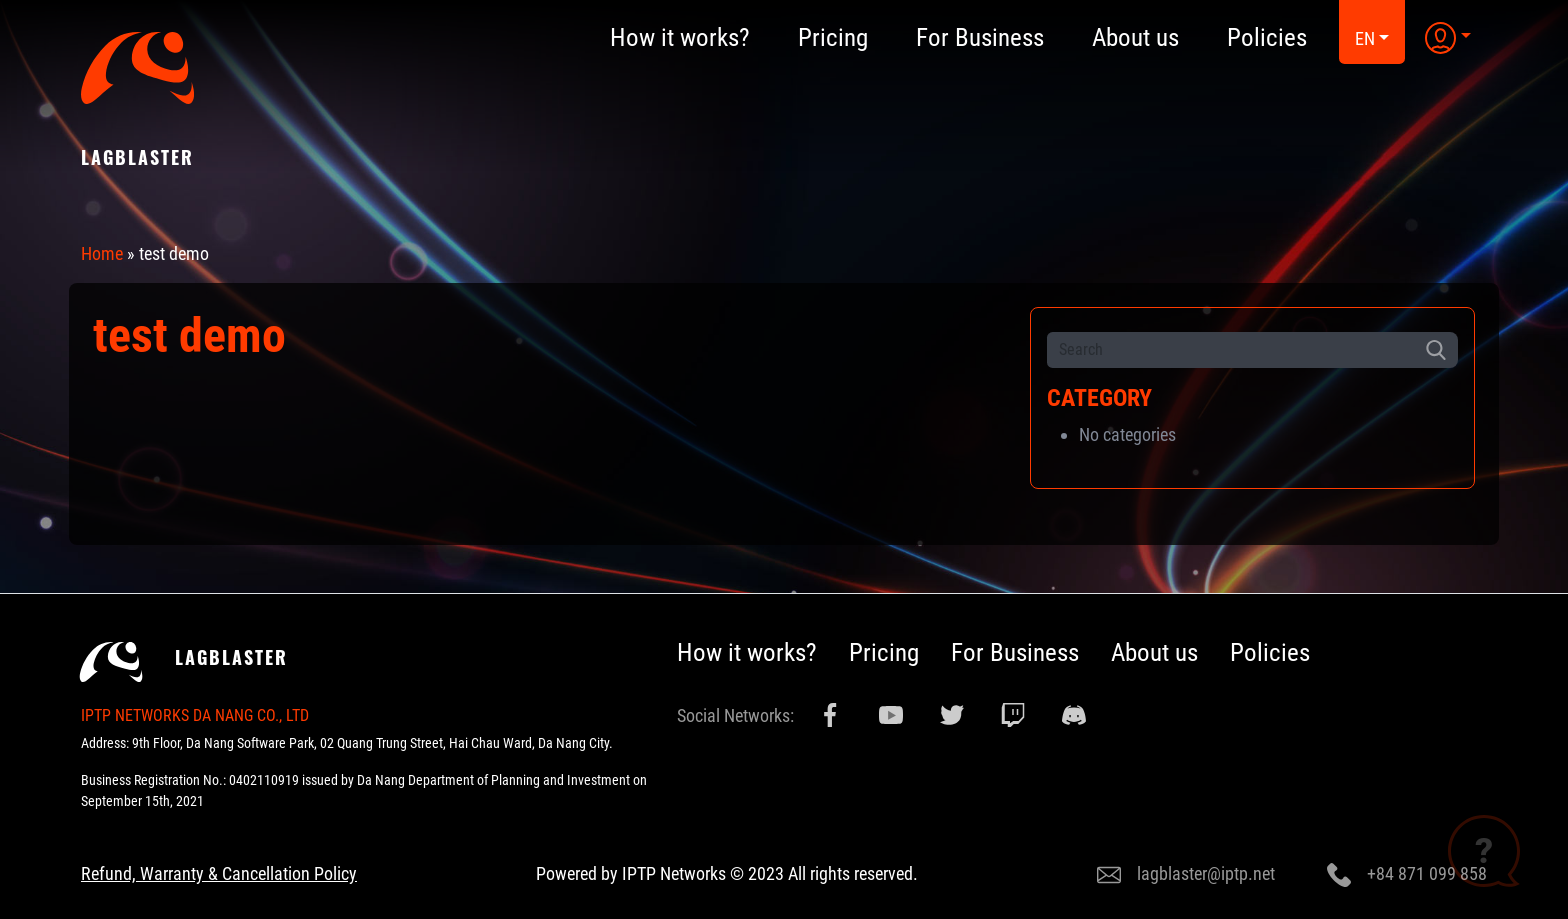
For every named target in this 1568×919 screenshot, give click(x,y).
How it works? (747, 652)
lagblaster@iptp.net (1186, 875)
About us (1154, 652)
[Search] (1231, 350)
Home (102, 253)
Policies (1270, 652)
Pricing (884, 652)
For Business (1015, 652)
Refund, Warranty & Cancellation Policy (219, 873)
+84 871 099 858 (1407, 875)
